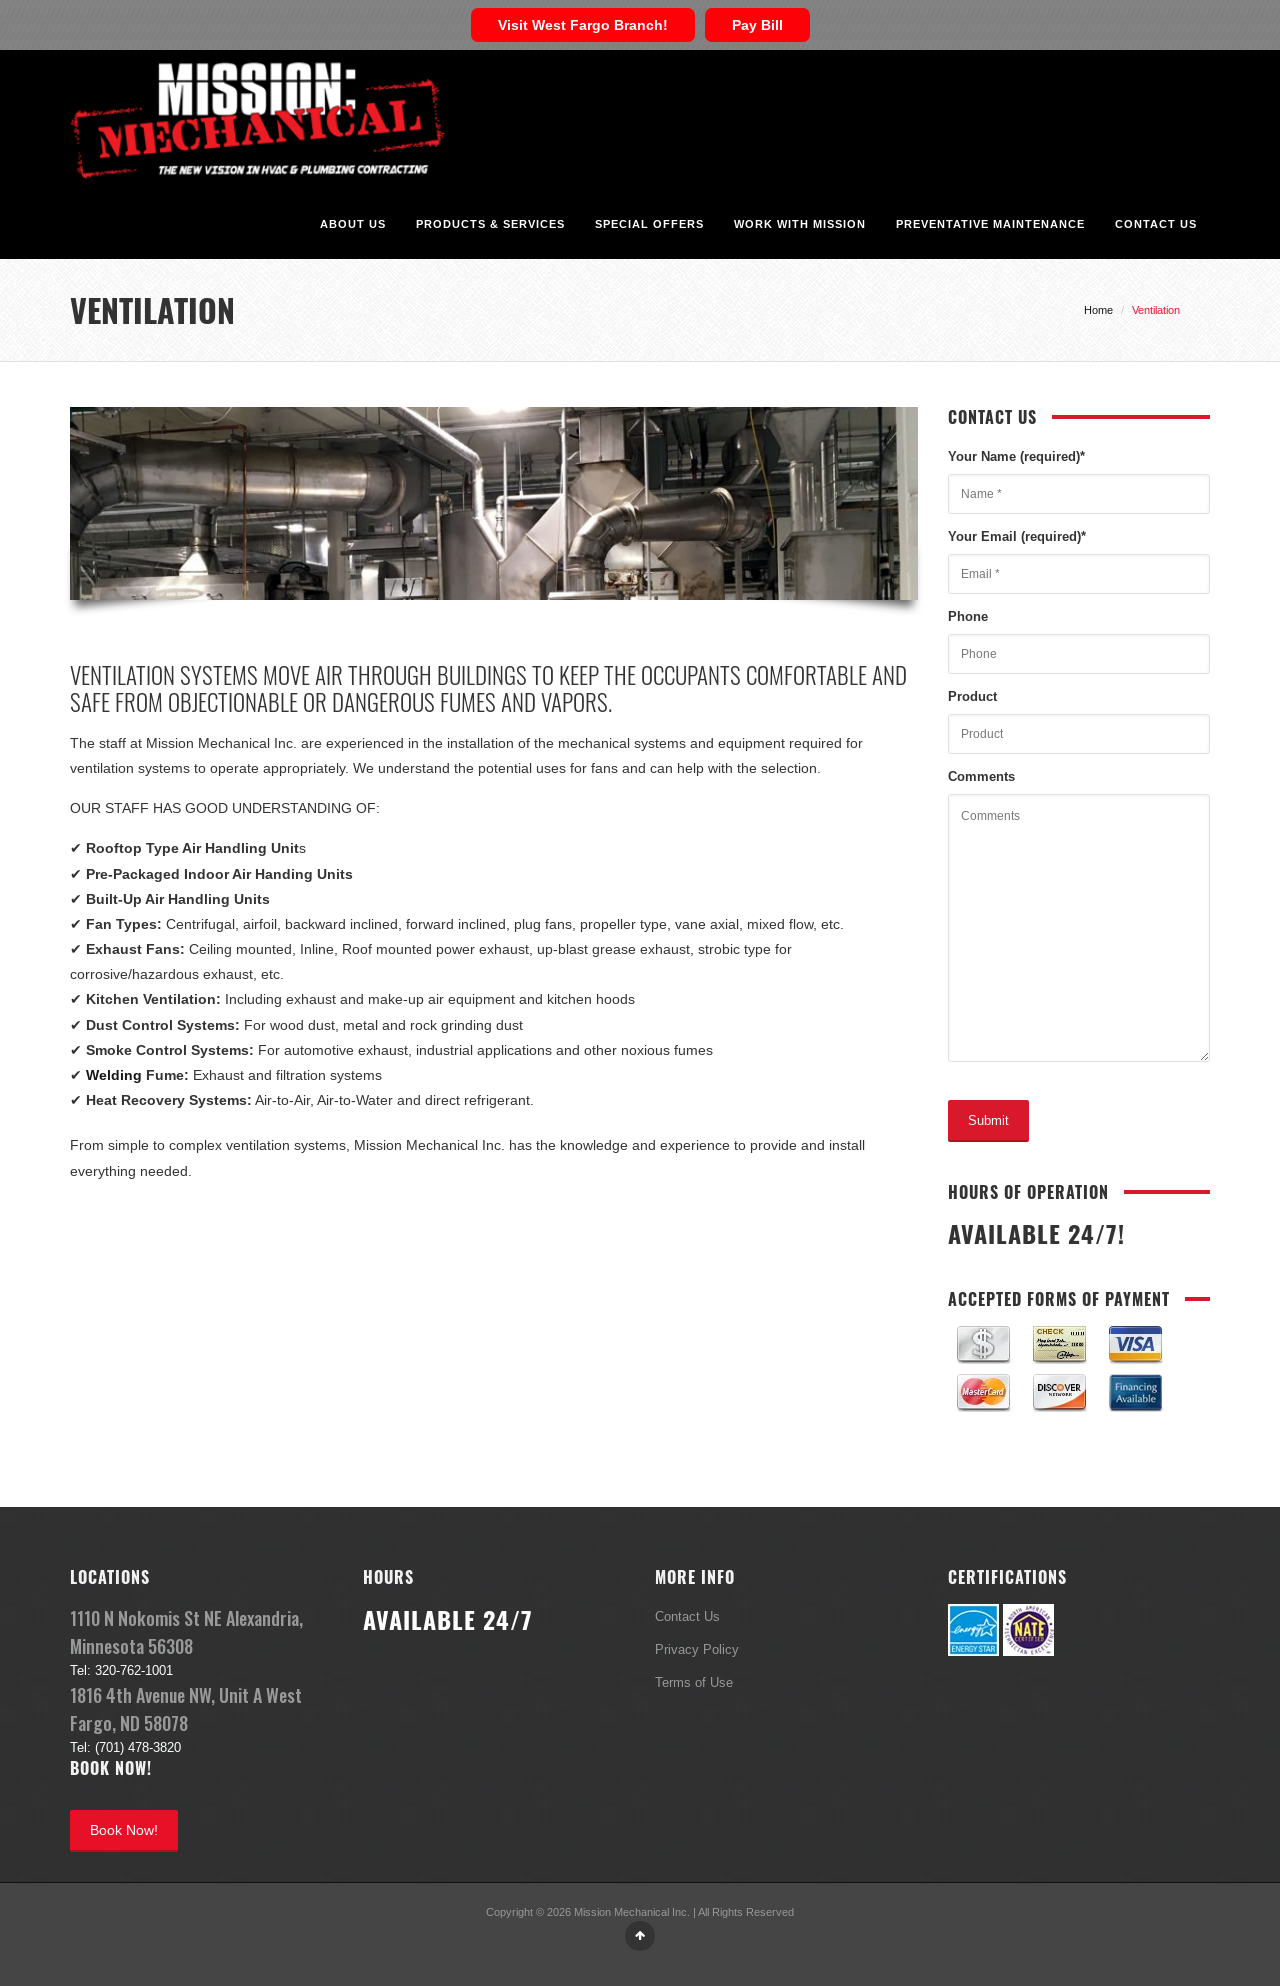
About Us (353, 224)
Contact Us (1156, 224)
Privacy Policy (697, 1649)
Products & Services (490, 224)
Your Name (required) (1016, 456)
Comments (981, 776)
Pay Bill (757, 25)
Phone (968, 616)
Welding (114, 1075)
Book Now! (124, 1830)
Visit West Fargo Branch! (583, 25)
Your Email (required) (1017, 536)
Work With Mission (800, 224)
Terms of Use (694, 1682)
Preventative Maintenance (990, 224)
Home (1098, 310)
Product (972, 696)
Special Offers (649, 224)
